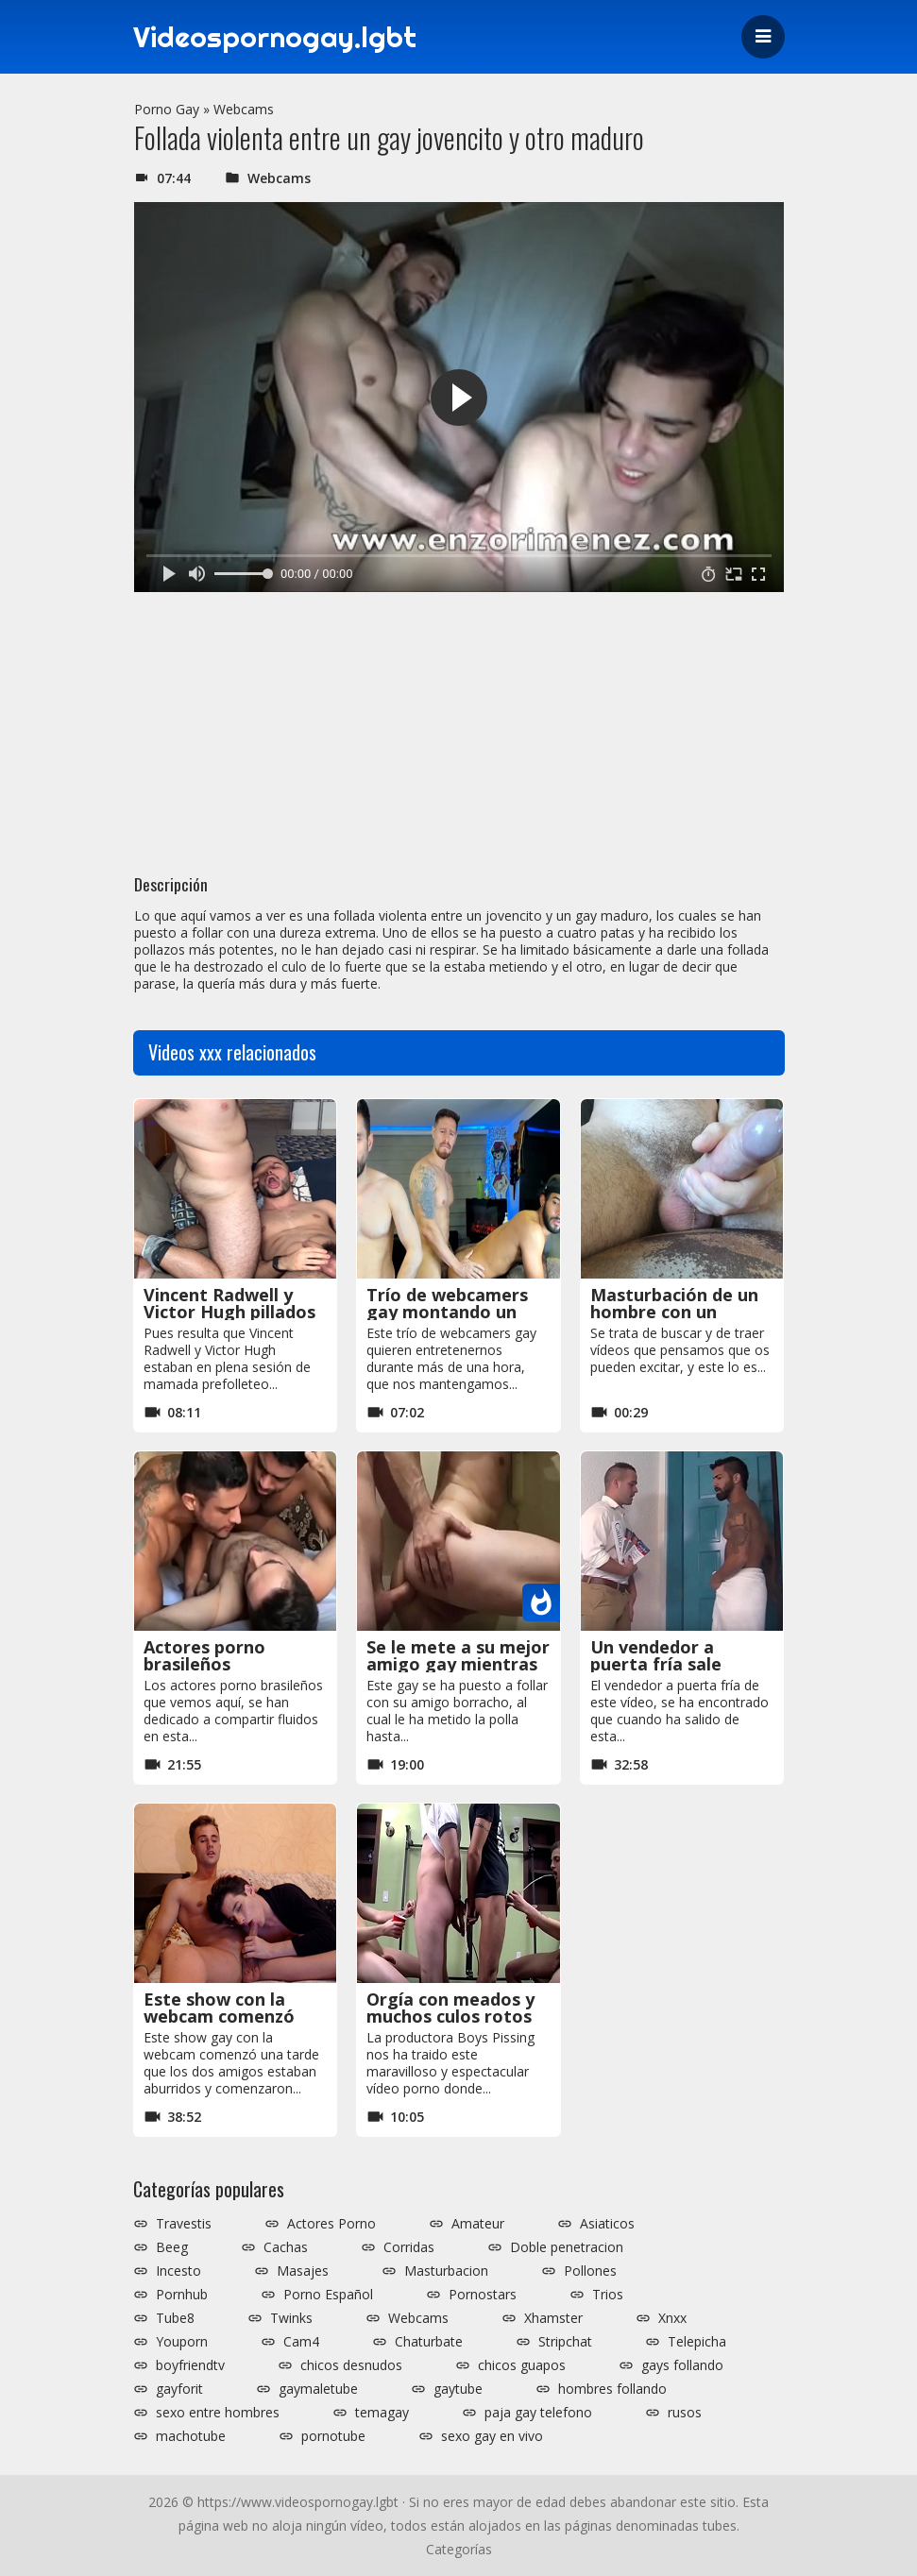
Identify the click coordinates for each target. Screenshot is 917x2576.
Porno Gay (166, 109)
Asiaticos (607, 2223)
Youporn (182, 2341)
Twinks (291, 2318)
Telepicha (697, 2341)
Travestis (184, 2223)
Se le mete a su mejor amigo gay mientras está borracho (458, 1663)
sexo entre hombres (218, 2412)
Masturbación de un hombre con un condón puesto (674, 1311)
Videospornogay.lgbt (274, 37)
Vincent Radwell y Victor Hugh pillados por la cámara (229, 1311)
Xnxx (672, 2318)
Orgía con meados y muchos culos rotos (450, 2007)
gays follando (682, 2365)
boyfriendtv (190, 2365)
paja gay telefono (538, 2412)
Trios (607, 2294)
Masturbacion (446, 2271)
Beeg (172, 2247)
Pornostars (483, 2294)
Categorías (459, 2549)
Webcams (243, 109)
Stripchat (565, 2341)
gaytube (458, 2389)
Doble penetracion (566, 2247)
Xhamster (553, 2318)
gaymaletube (318, 2389)
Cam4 (301, 2341)
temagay (382, 2412)
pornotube (333, 2436)
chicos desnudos (351, 2365)
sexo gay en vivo (492, 2436)
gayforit (179, 2389)
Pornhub (182, 2294)
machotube (191, 2436)
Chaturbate (429, 2341)
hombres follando (612, 2389)
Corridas (408, 2247)
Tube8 (175, 2318)
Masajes (303, 2271)
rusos (685, 2412)
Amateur (477, 2223)
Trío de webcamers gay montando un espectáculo (447, 1311)
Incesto (178, 2271)
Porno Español (328, 2294)
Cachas (285, 2247)
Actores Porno (331, 2223)
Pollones (590, 2271)
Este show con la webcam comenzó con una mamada (219, 2016)
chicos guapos (522, 2365)
